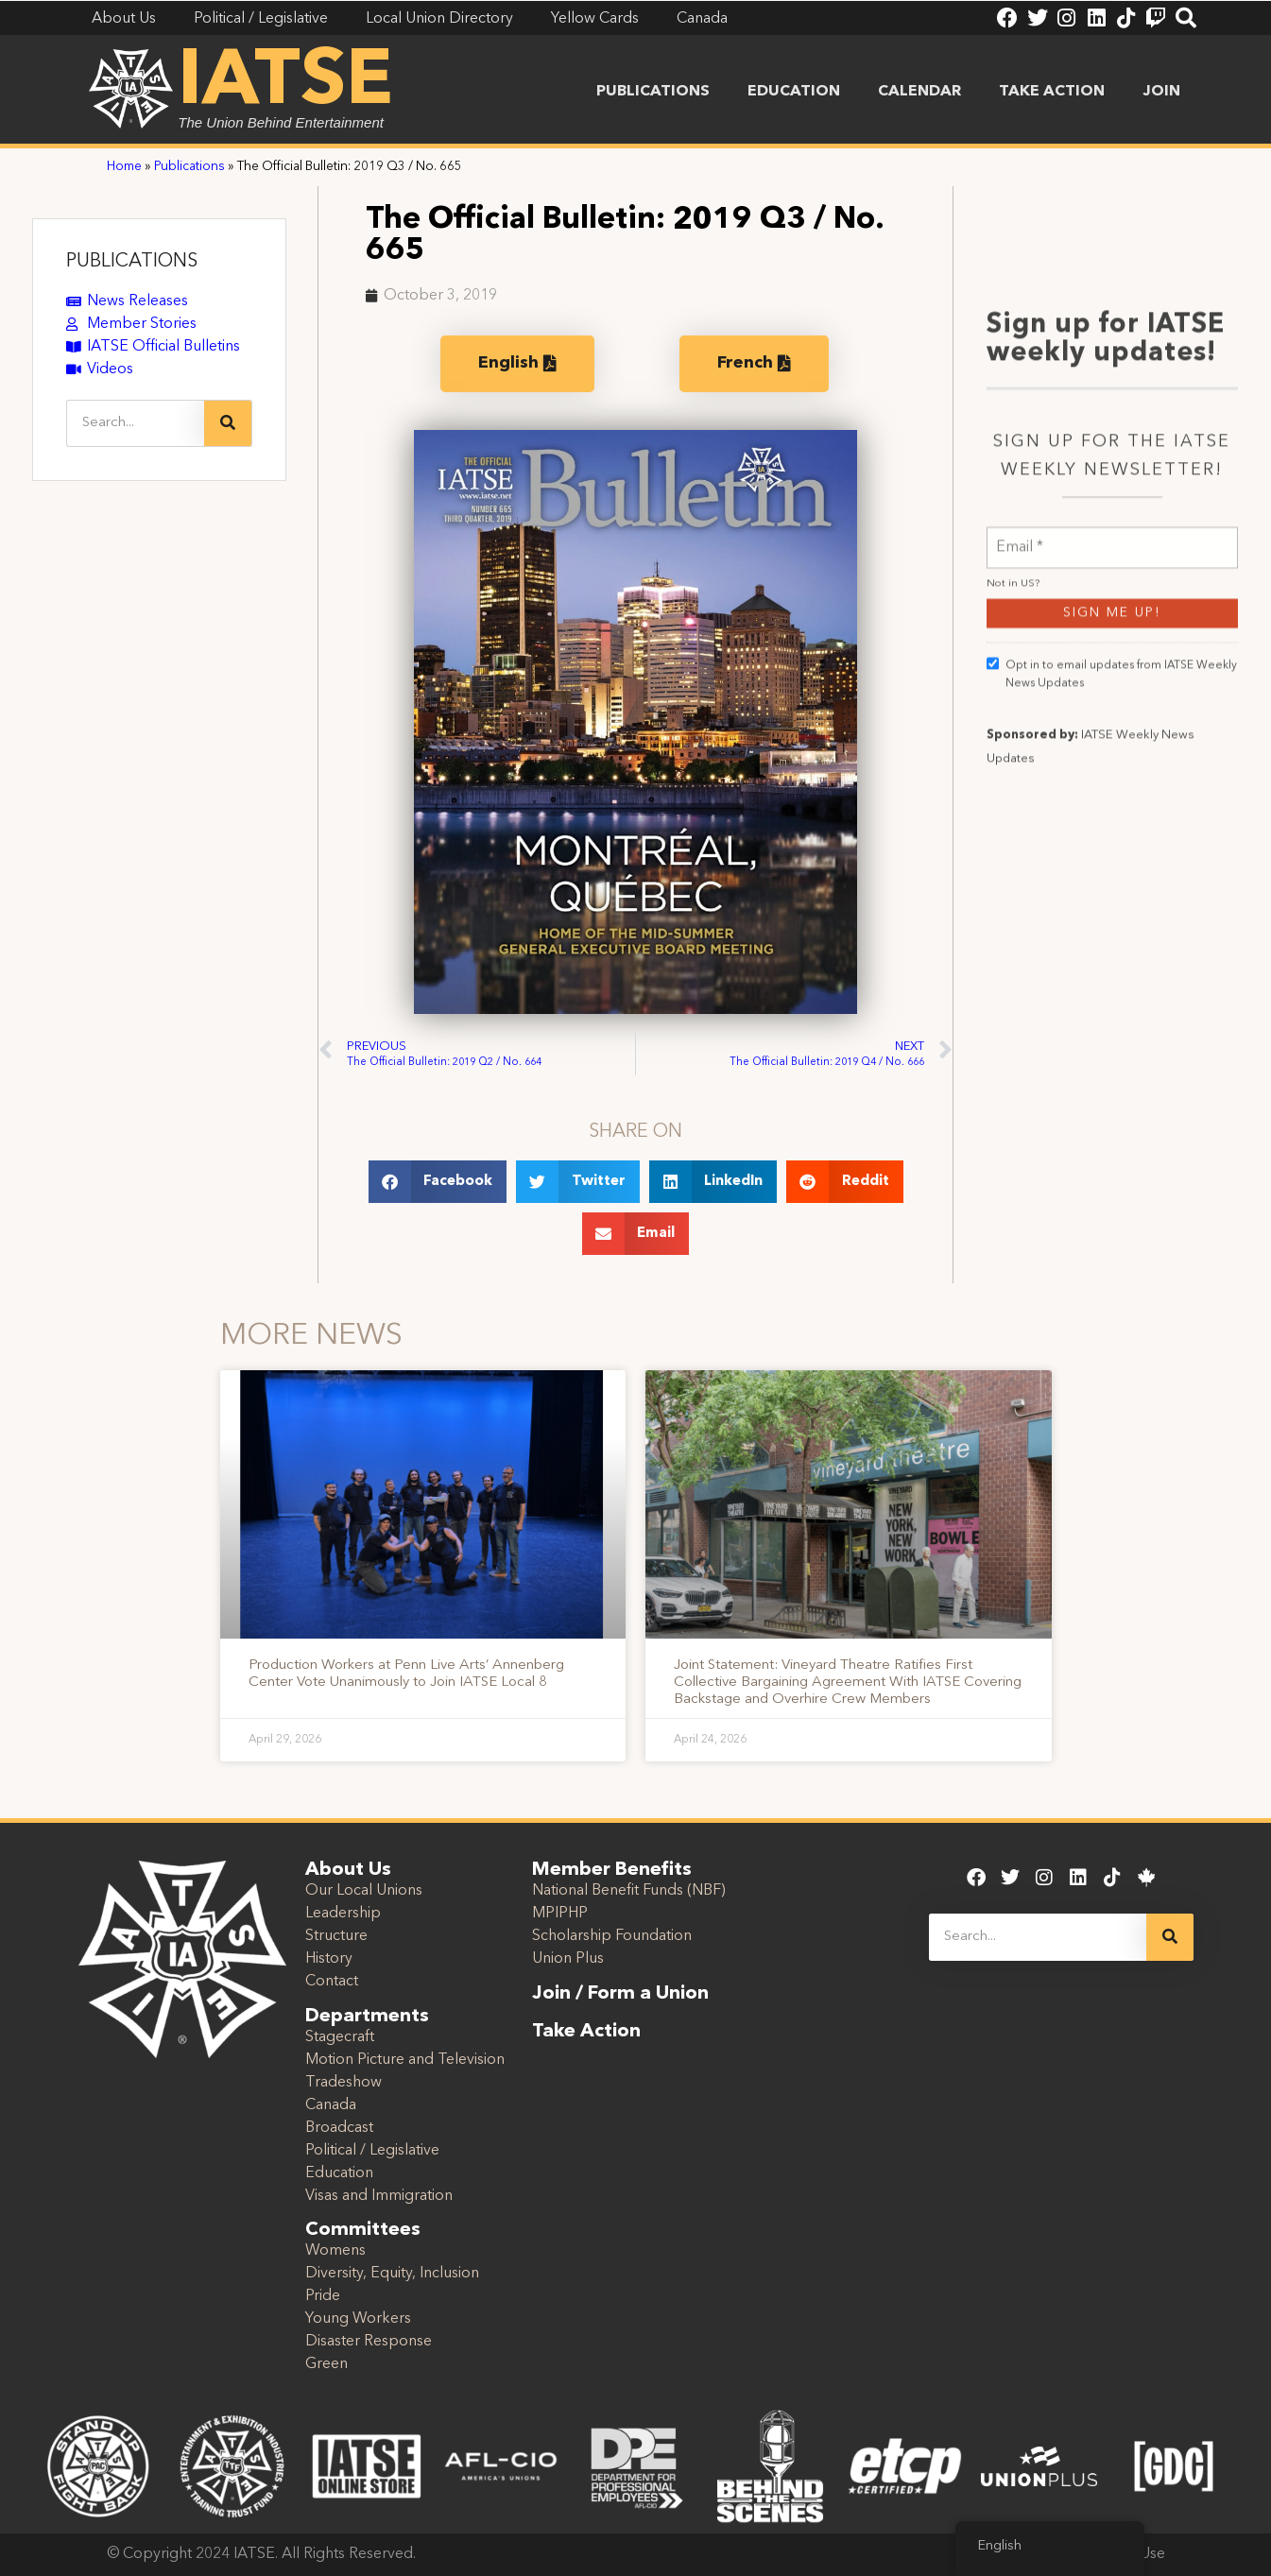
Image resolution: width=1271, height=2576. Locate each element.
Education (793, 91)
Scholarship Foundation (612, 1936)
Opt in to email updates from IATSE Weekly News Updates (1112, 858)
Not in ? (1013, 769)
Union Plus (568, 1958)
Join (1161, 91)
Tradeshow (343, 2082)
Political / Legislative (372, 2150)
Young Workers (358, 2319)
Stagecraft (339, 2037)
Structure (336, 1936)
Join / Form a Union (620, 1993)
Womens (335, 2250)
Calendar (919, 91)
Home (124, 167)
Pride (322, 2296)
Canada (330, 2105)
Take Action (1052, 91)
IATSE (285, 83)
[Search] (227, 423)
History (328, 1958)
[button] (438, 1181)
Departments (367, 2016)
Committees (363, 2230)
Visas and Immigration (379, 2196)
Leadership (343, 1913)
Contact (331, 1981)
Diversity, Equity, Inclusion (392, 2273)
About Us (348, 1870)
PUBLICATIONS (132, 261)
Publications (653, 91)
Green (326, 2364)
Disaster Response (368, 2341)
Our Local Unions (363, 1890)
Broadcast (339, 2128)
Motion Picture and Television (405, 2060)
